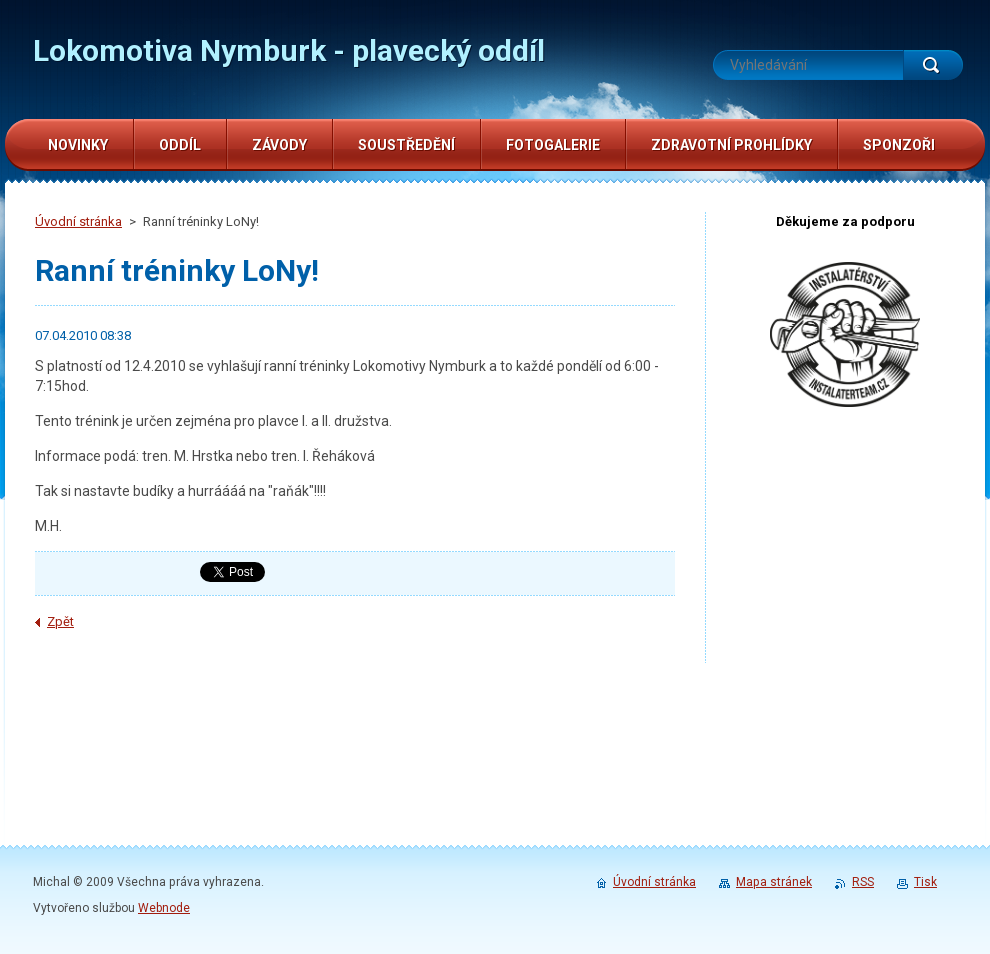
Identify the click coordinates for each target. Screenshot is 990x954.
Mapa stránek (774, 882)
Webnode (164, 908)
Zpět (60, 621)
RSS (863, 882)
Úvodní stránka (78, 221)
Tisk (925, 882)
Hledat (933, 65)
